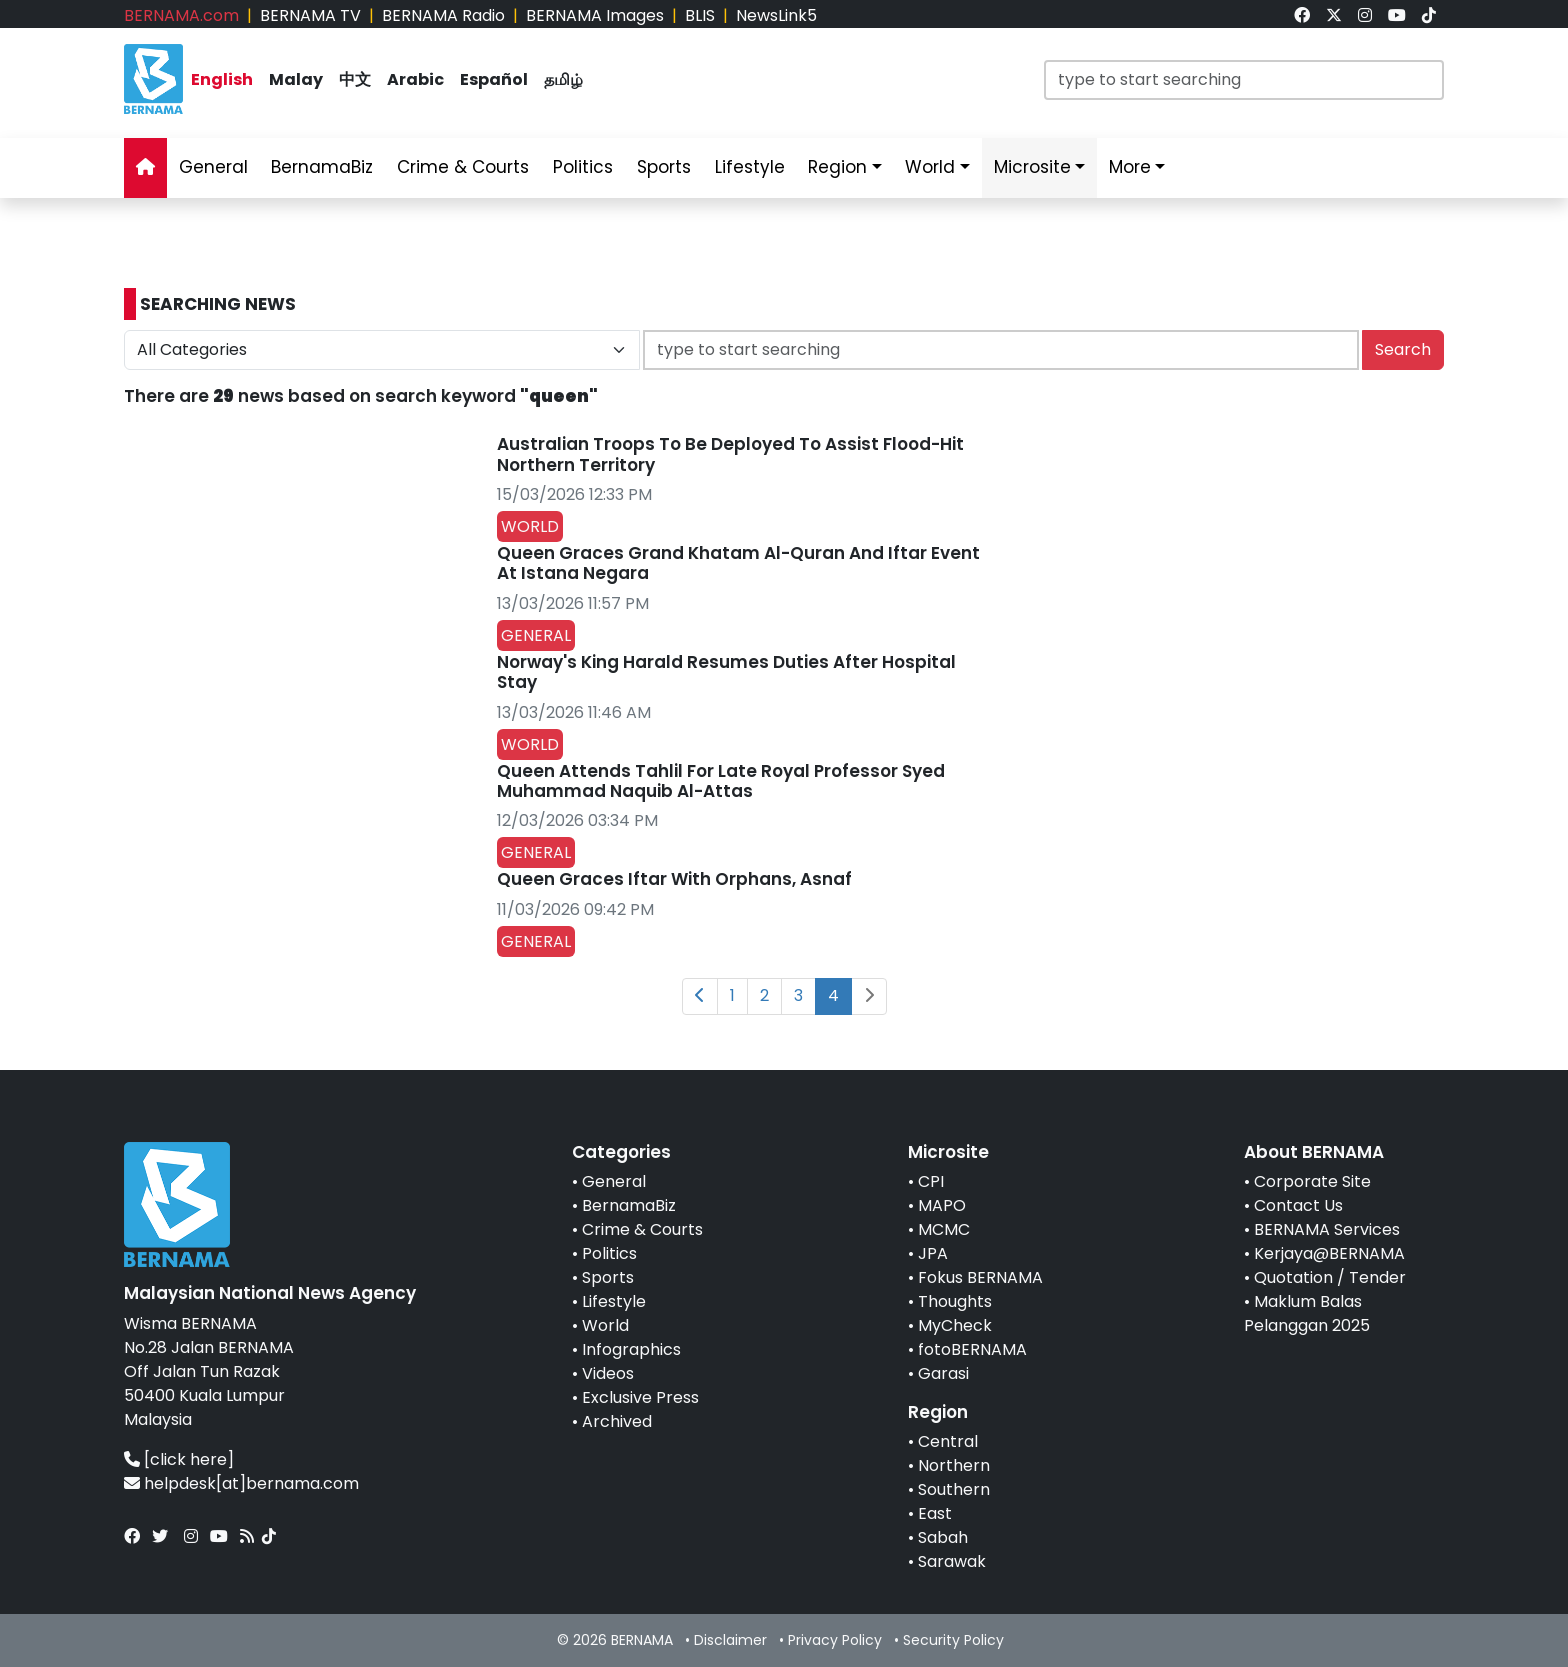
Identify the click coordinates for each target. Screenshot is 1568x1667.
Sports (608, 1277)
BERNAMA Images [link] (595, 15)
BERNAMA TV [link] (310, 15)
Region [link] (837, 167)
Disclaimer (730, 1640)
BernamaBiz (629, 1205)
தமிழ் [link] (563, 79)
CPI (931, 1181)
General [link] (213, 167)
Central (948, 1441)
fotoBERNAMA (972, 1349)
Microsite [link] (1032, 167)
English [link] (222, 79)
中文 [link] (355, 79)
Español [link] (494, 79)
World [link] (930, 167)
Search (1403, 349)
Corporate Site (1312, 1181)
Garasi (943, 1373)
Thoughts (955, 1301)
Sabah (943, 1537)
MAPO (942, 1205)
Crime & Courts (642, 1229)
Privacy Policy (835, 1640)
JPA (933, 1253)
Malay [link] (296, 79)
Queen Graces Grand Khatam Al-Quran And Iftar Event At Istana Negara (738, 563)
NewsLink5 (776, 15)
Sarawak (952, 1561)
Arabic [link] (415, 79)
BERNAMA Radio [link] (443, 15)
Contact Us (1298, 1205)
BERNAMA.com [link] (181, 15)
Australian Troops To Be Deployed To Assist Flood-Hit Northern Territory (730, 454)
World (605, 1325)
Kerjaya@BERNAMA (1329, 1253)
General (614, 1181)
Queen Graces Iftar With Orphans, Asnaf (674, 879)
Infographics (631, 1349)
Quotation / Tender (1330, 1277)
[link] (1302, 15)
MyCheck (955, 1325)
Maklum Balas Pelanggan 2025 (1307, 1313)
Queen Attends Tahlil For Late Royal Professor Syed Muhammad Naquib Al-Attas (721, 781)
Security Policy (953, 1640)
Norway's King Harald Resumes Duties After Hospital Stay (726, 672)
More (1130, 167)
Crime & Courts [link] (463, 167)
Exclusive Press (640, 1397)
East (935, 1513)
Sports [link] (664, 167)
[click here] (189, 1459)
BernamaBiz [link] (322, 167)
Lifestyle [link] (750, 167)
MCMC (944, 1229)
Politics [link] (583, 167)
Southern (954, 1489)
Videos (608, 1373)
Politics (609, 1253)
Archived (617, 1421)
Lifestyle (614, 1301)
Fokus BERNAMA (980, 1277)
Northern (954, 1465)
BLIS (700, 15)
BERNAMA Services (1327, 1229)
